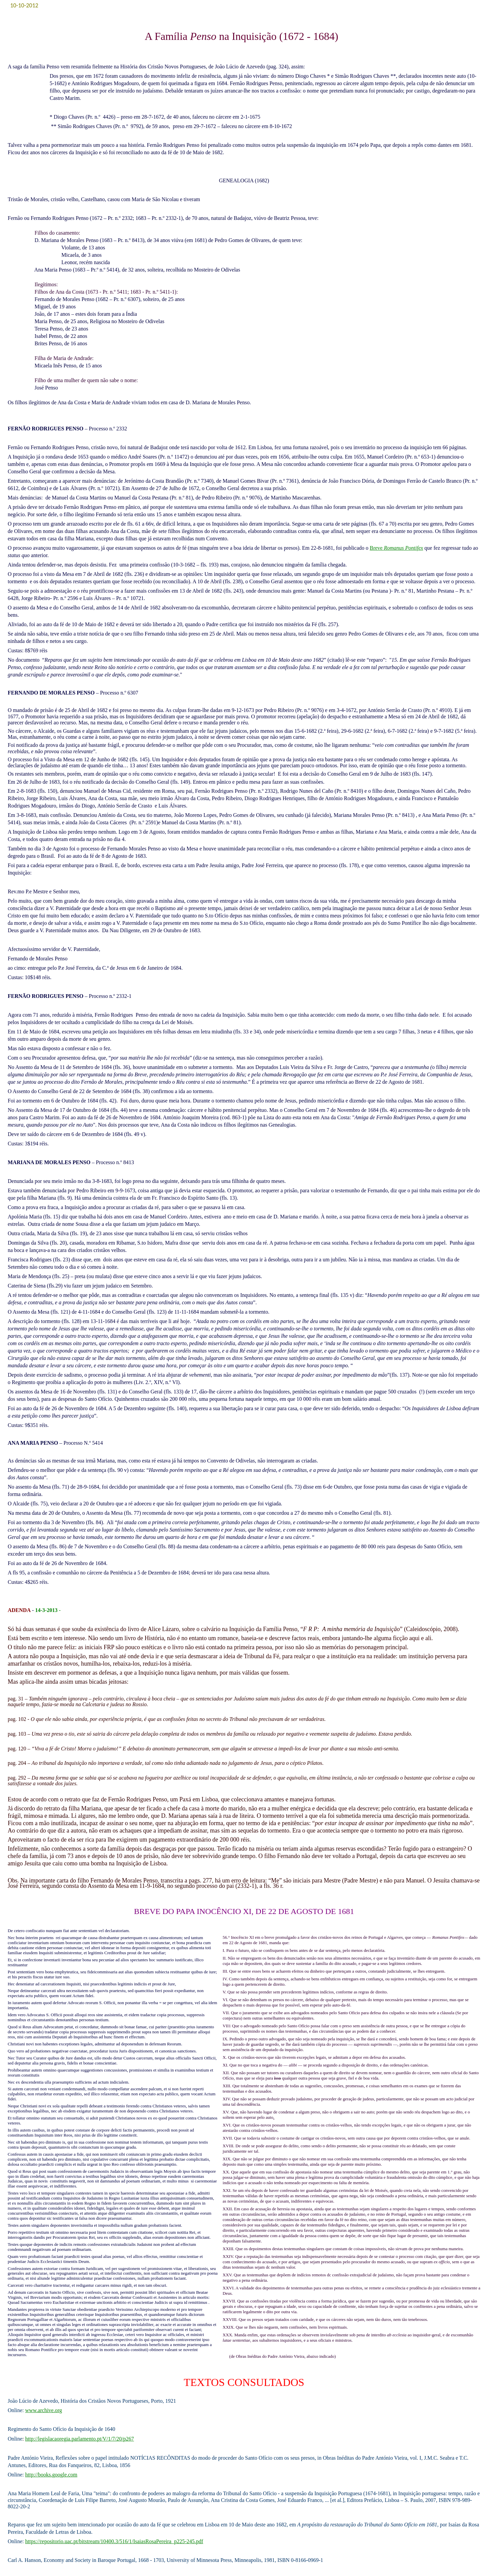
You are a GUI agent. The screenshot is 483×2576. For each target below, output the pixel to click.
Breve (396, 548)
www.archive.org (43, 2410)
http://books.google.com (51, 2474)
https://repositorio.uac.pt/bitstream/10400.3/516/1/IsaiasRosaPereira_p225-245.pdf (114, 2541)
